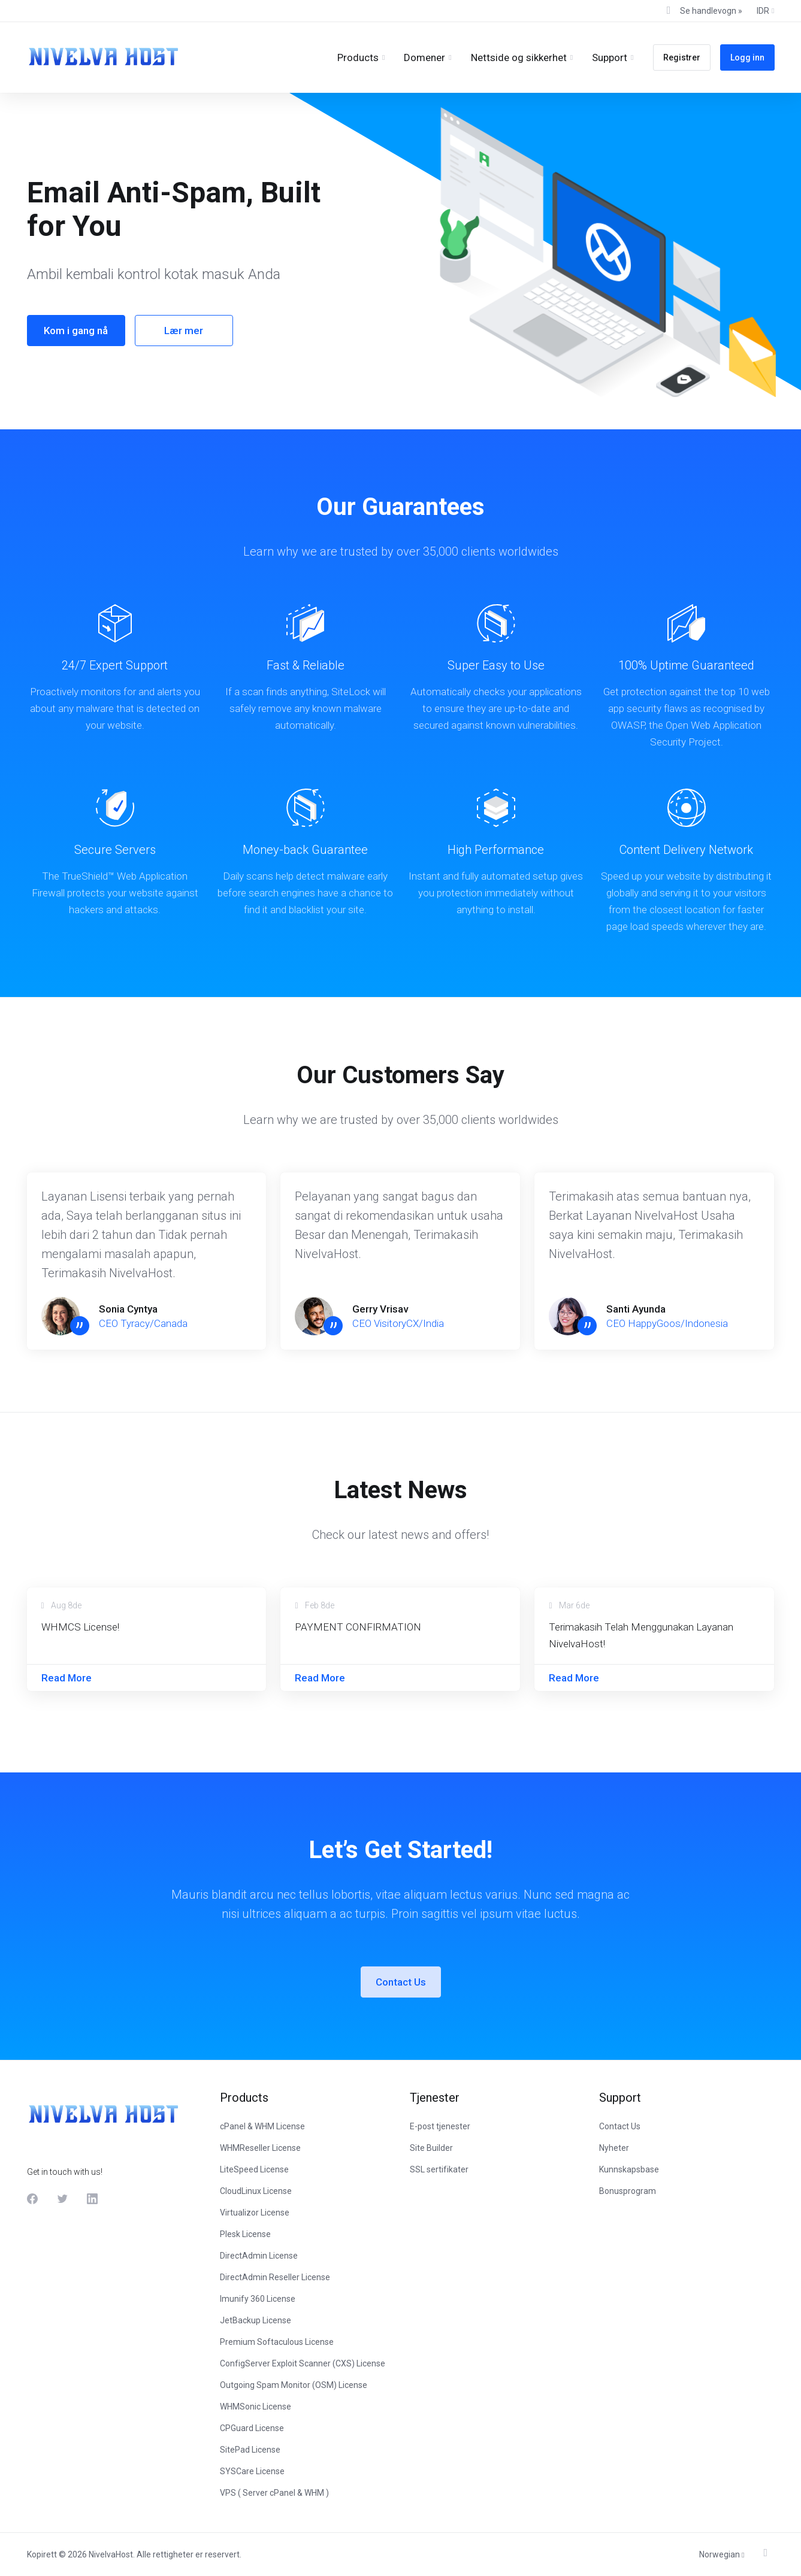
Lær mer (181, 331)
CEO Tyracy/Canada (143, 1323)
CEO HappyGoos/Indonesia (667, 1323)
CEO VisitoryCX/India (398, 1323)
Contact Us (401, 1982)
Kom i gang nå (74, 331)
